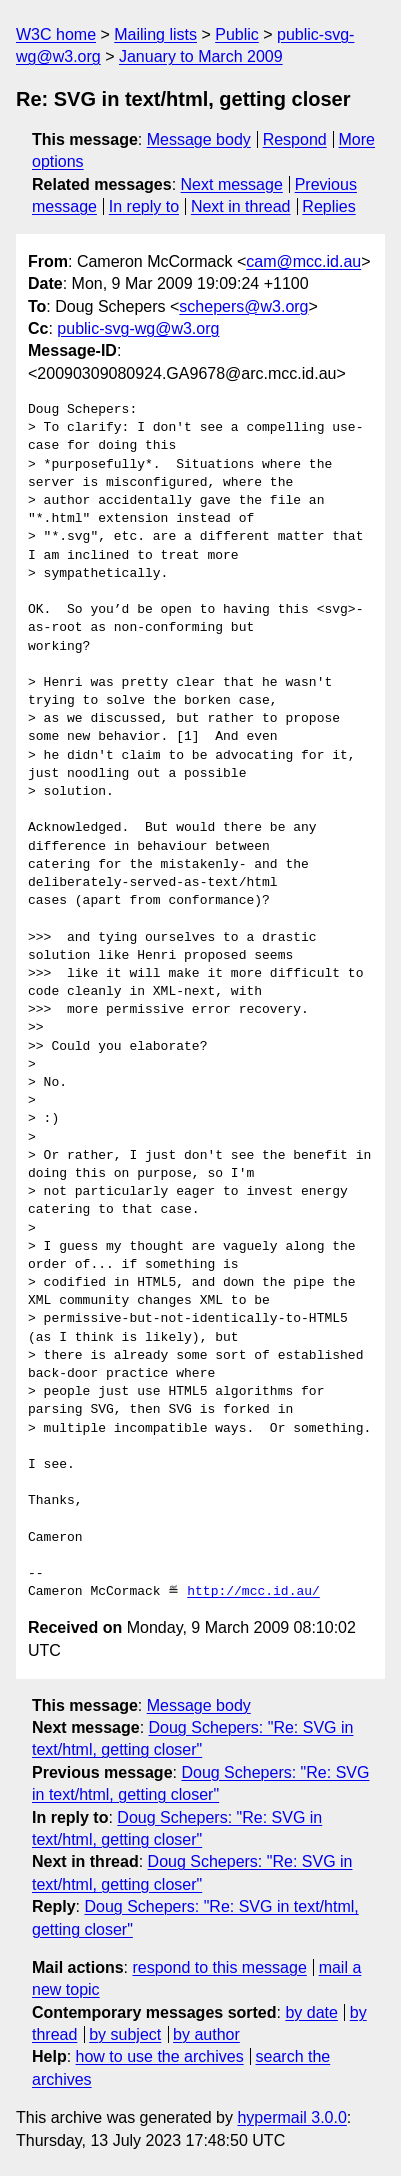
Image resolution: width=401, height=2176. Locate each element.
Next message (232, 184)
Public (237, 34)
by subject (125, 2034)
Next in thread (241, 206)
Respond (295, 139)
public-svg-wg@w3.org (138, 328)
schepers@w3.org (243, 306)
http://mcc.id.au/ (253, 1592)
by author (206, 2034)
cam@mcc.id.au (303, 261)
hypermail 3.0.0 (291, 2117)
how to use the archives (160, 2056)
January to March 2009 (201, 56)
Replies (328, 206)
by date (311, 2012)
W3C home (56, 34)
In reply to (144, 206)
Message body (199, 139)
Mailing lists (155, 34)
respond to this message (219, 1967)
